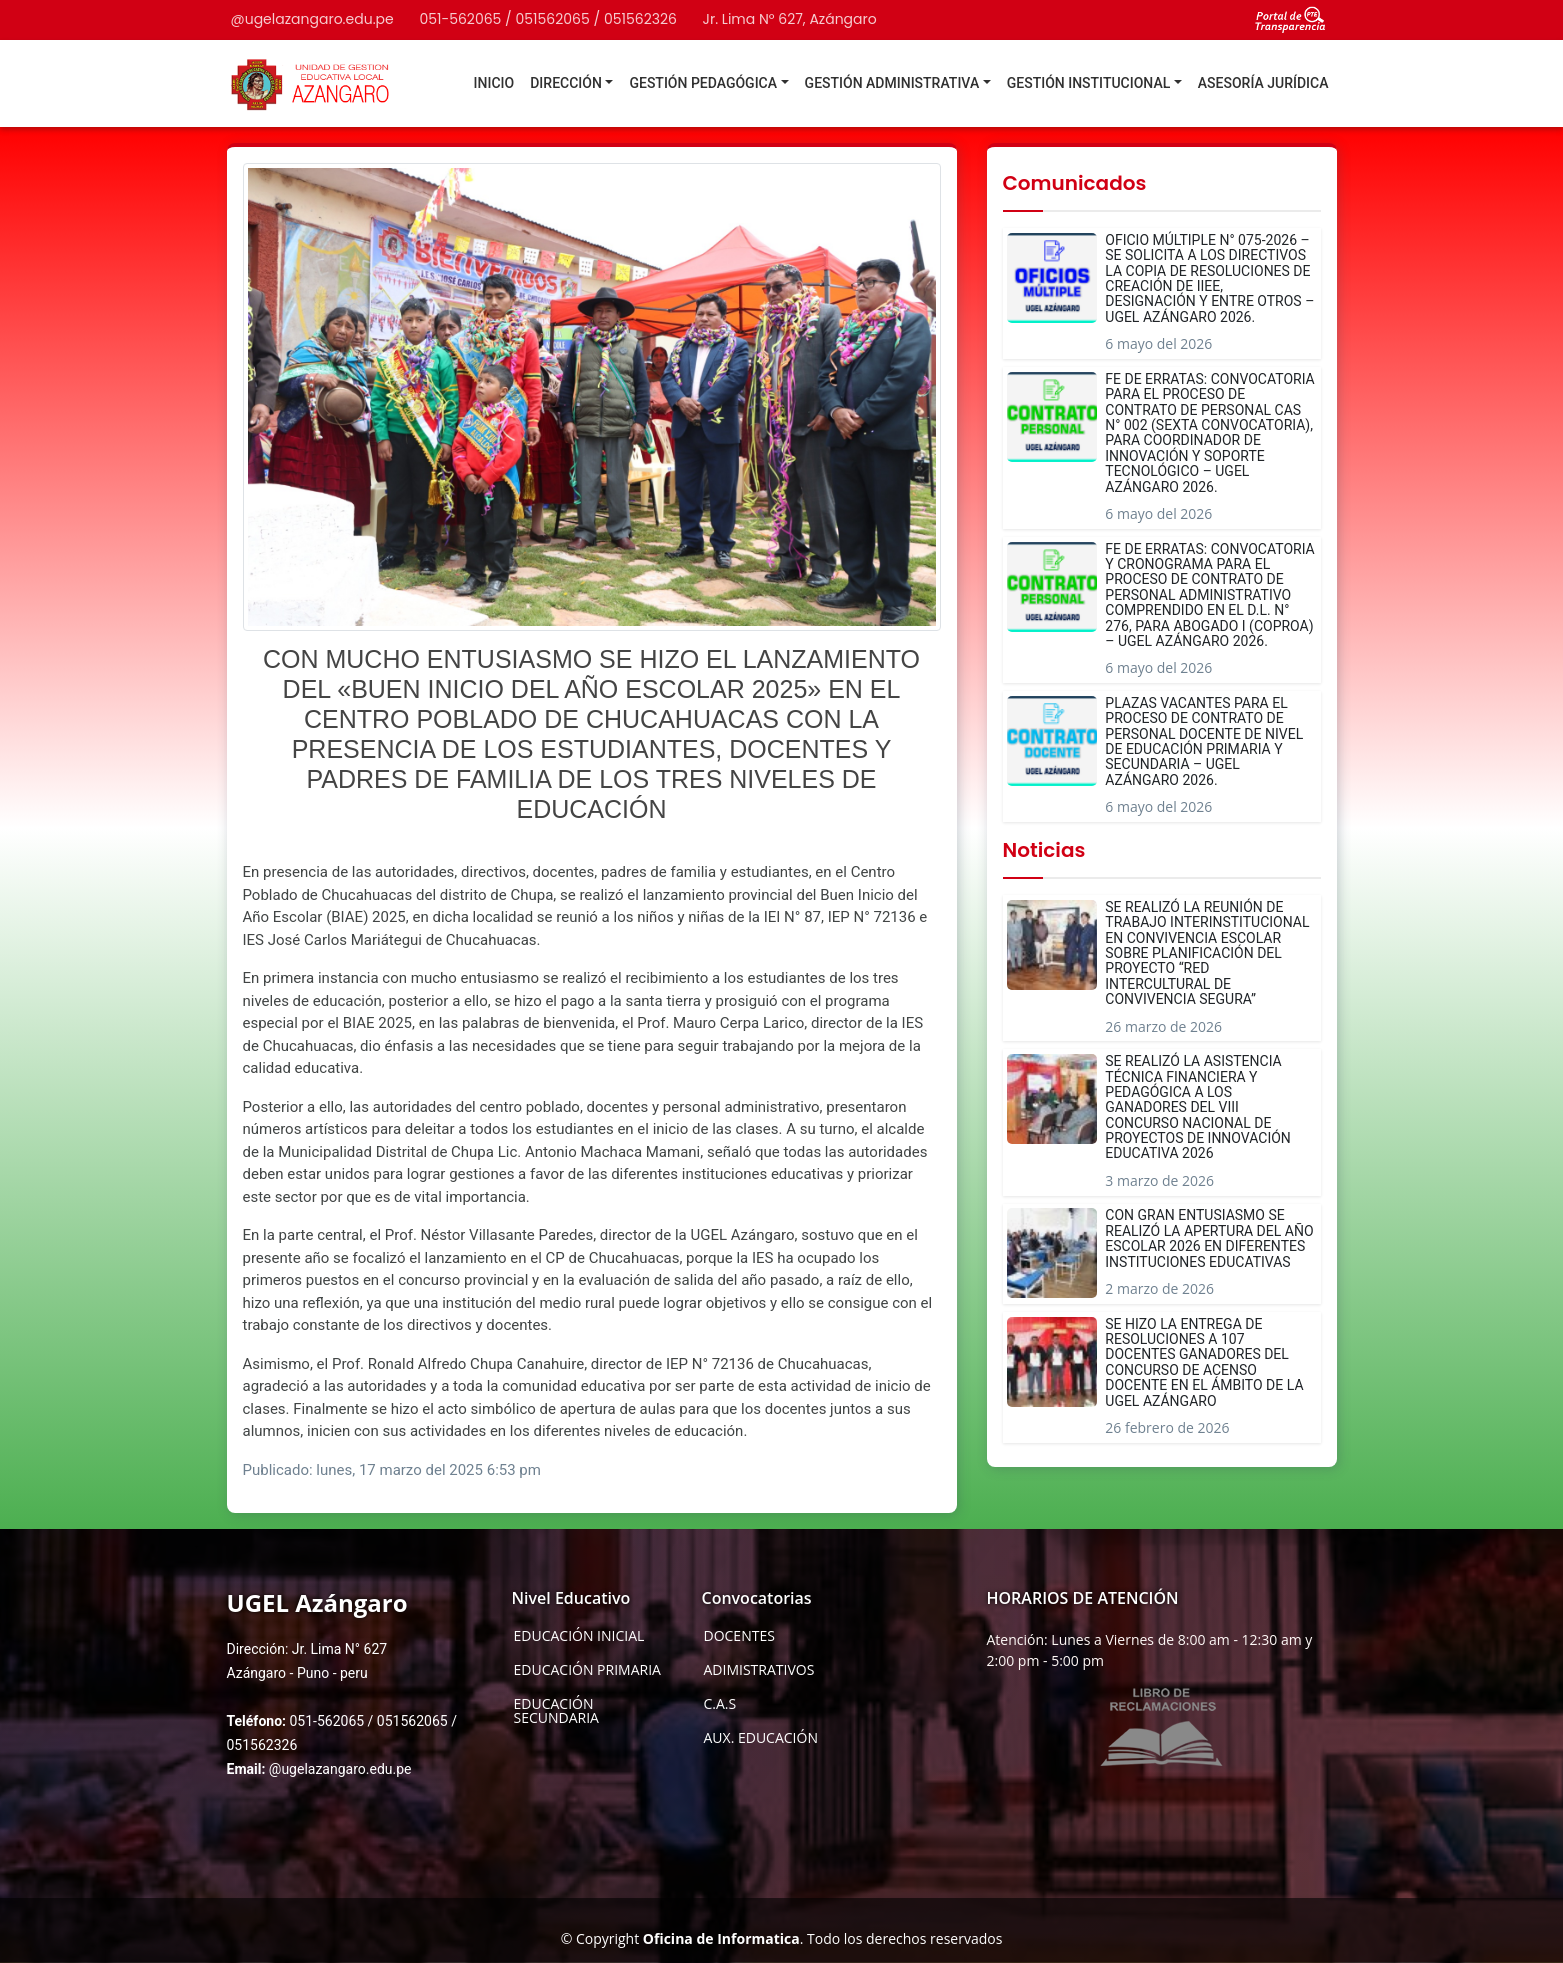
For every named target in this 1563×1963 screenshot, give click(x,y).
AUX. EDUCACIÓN (761, 1738)
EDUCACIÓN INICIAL (579, 1636)
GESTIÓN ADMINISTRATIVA (892, 83)
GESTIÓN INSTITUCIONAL (1089, 83)
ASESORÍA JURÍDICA (1263, 83)
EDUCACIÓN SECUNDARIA (556, 1711)
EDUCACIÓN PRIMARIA (587, 1670)
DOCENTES (739, 1636)
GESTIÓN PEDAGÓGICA (703, 83)
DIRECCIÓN (566, 83)
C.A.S (720, 1704)
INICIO (494, 83)
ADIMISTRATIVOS (759, 1670)
